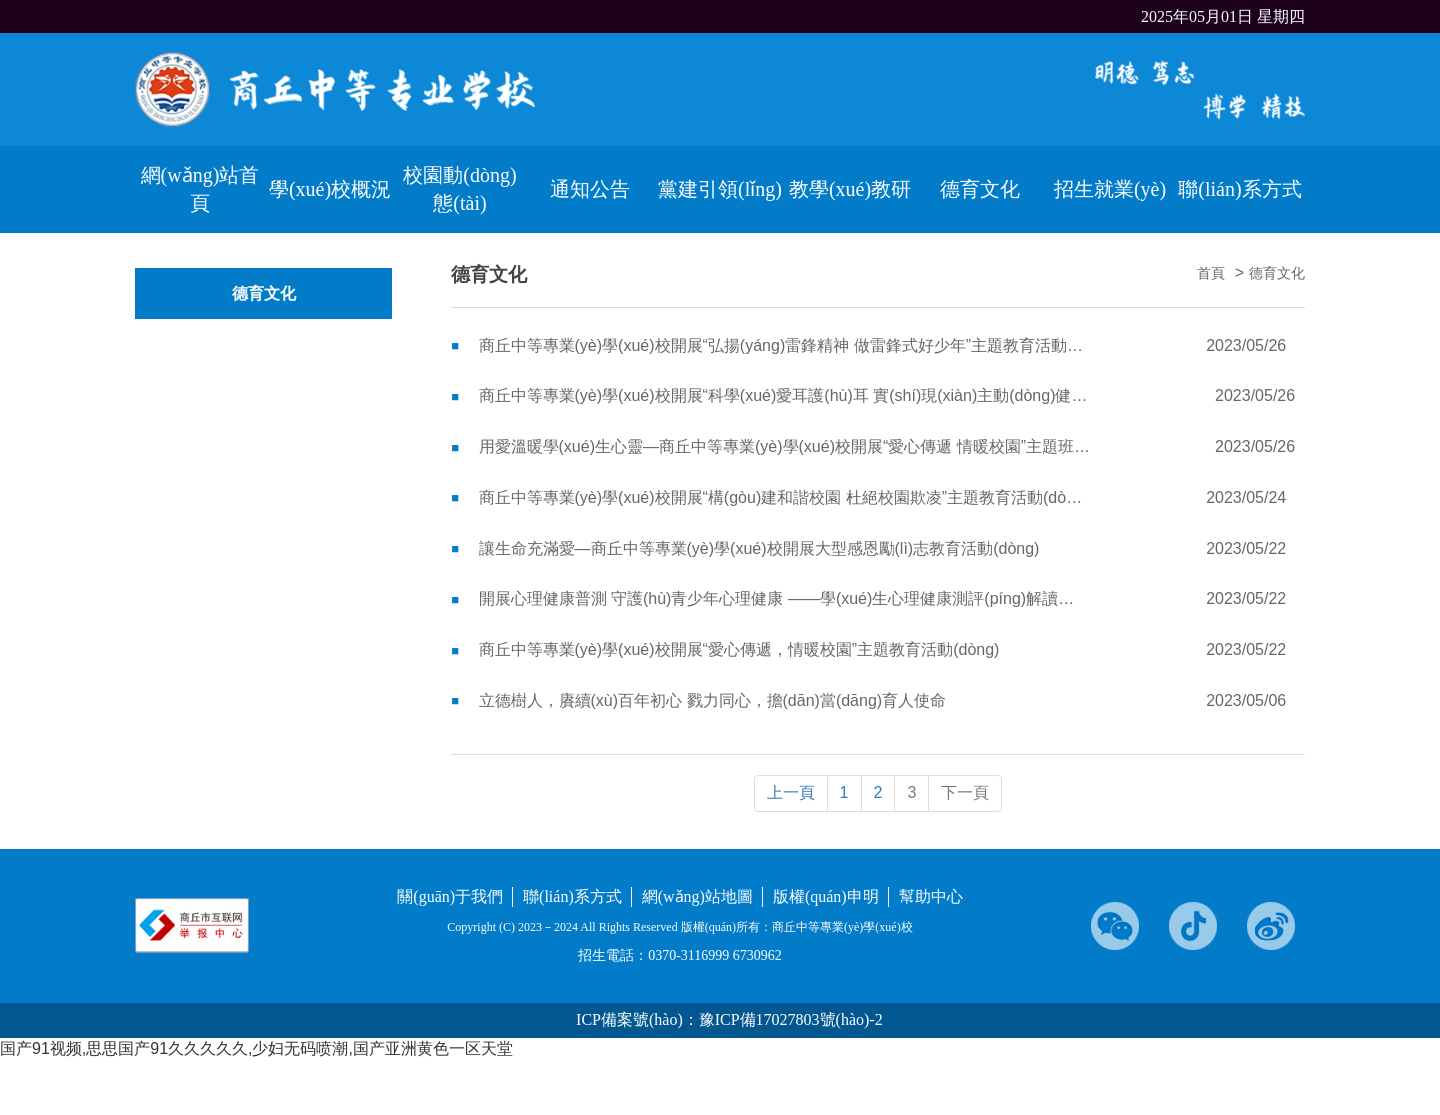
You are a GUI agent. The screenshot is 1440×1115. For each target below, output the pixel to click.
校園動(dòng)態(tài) (459, 189)
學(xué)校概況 (330, 189)
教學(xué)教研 (850, 189)
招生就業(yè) (1110, 189)
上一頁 (791, 792)
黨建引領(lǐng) (720, 189)
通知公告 (590, 189)
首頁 (1211, 273)
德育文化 (980, 189)
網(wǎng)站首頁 (200, 189)
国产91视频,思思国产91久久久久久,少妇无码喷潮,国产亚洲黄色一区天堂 (256, 1048)
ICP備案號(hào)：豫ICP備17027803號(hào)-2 (729, 1019)
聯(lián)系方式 (1239, 189)
